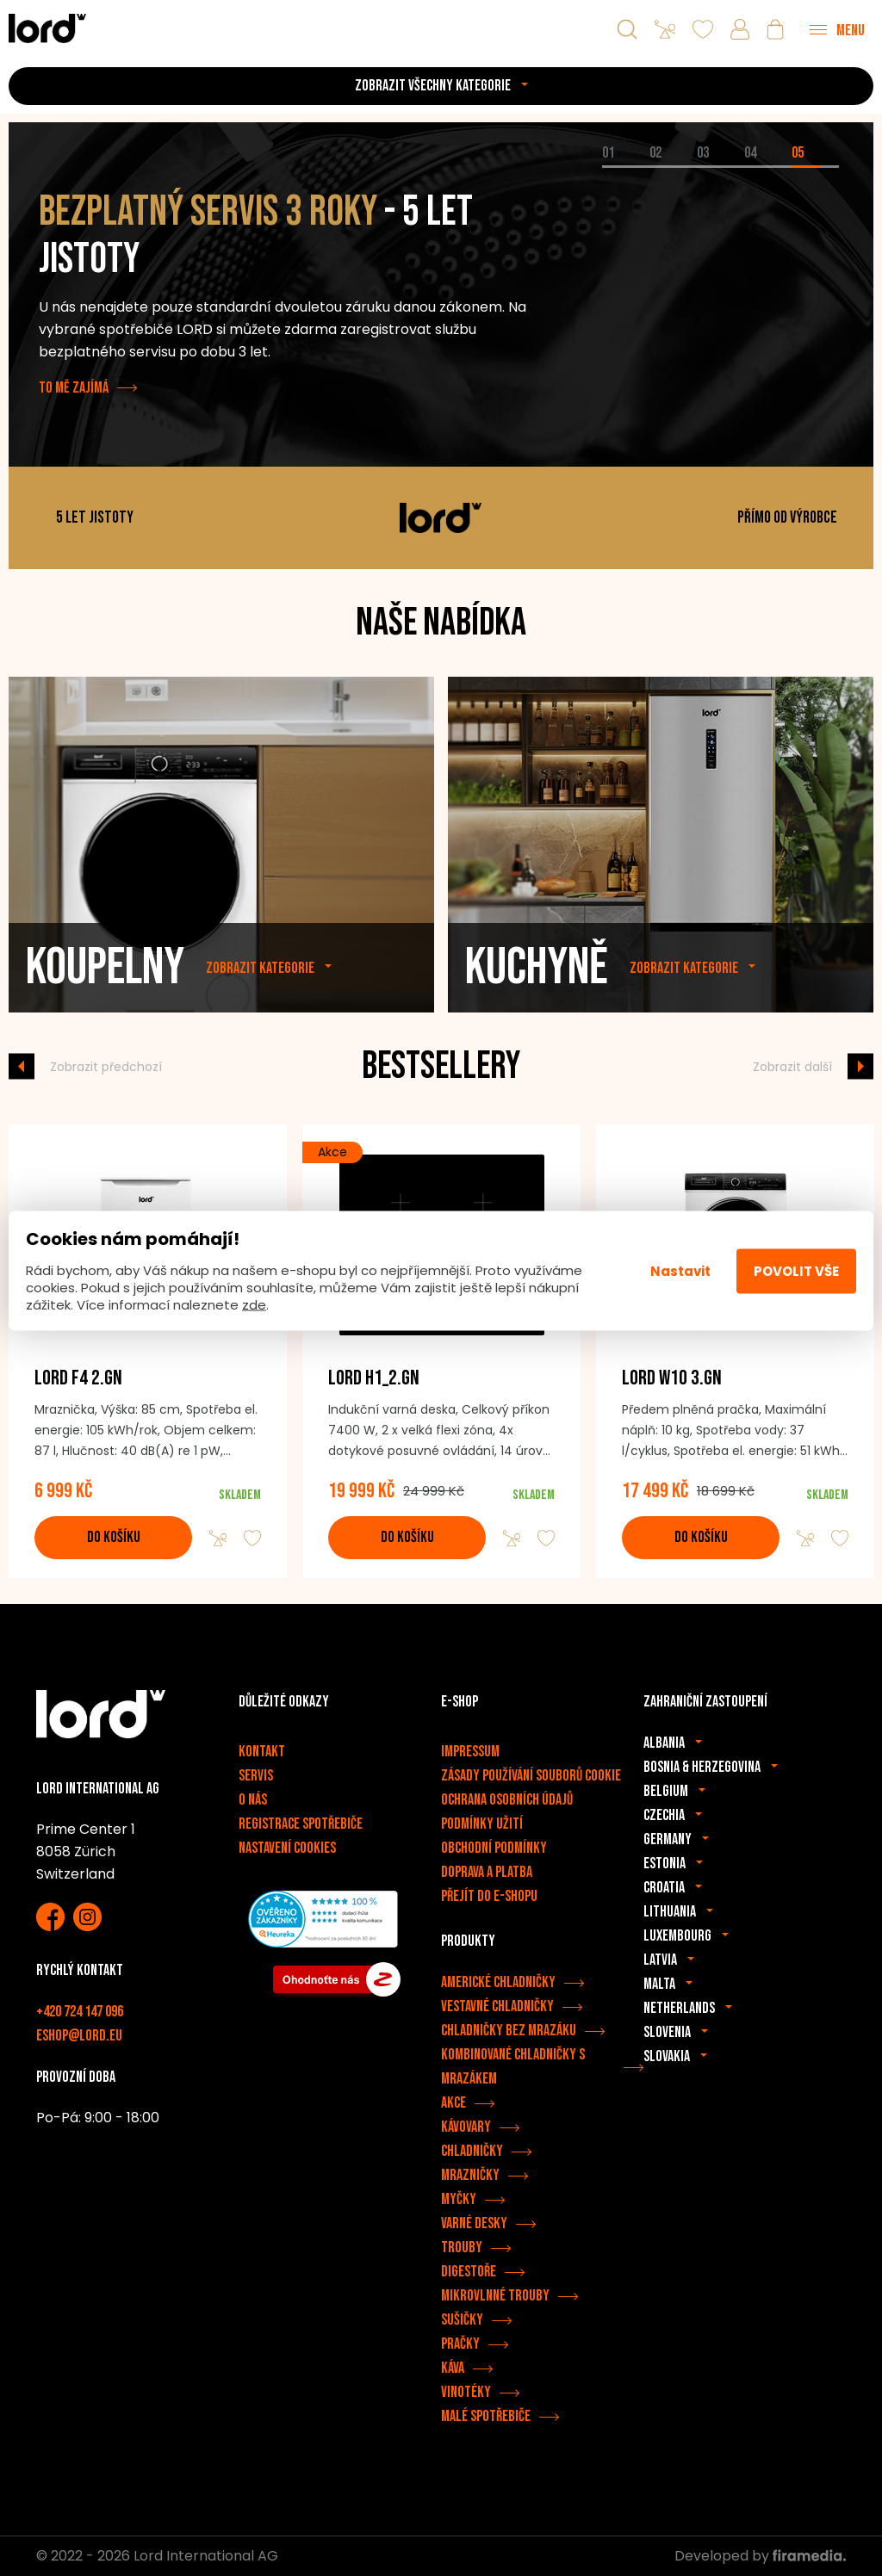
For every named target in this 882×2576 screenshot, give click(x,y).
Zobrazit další (792, 1065)
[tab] (625, 166)
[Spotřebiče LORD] (47, 28)
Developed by (760, 2556)
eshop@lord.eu (79, 2036)
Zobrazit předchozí (106, 1065)
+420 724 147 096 (79, 2012)
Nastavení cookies (287, 1848)
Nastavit (680, 1270)
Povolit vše (796, 1270)
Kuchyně (536, 997)
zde (254, 1305)
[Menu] (837, 29)
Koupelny (105, 997)
